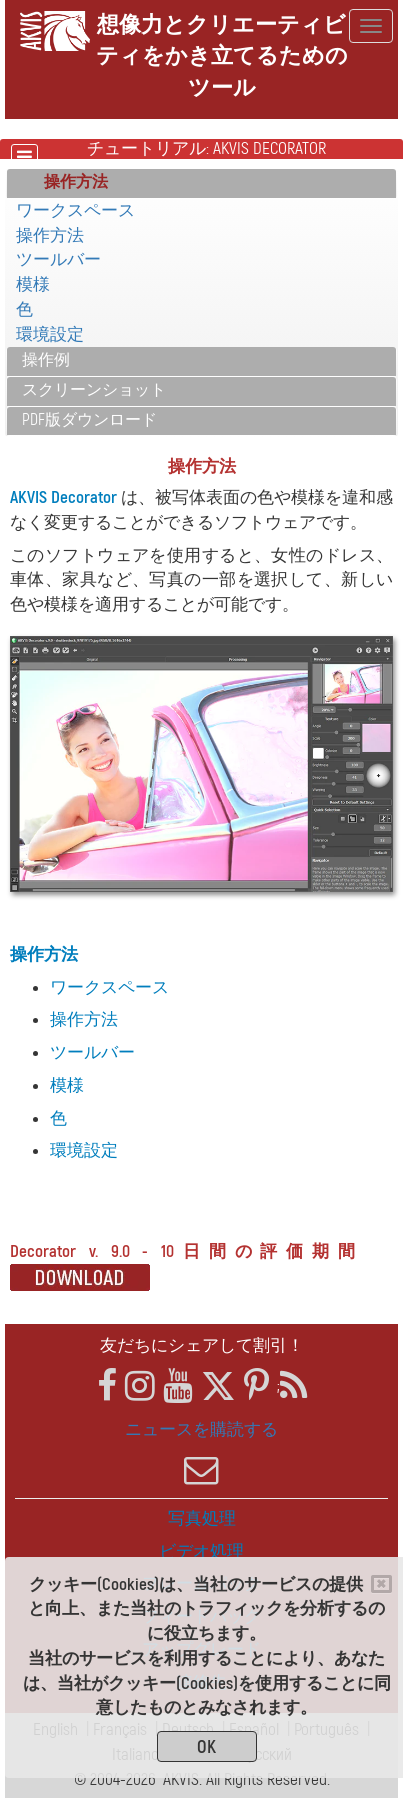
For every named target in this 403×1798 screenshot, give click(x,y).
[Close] (381, 1584)
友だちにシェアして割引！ (202, 1345)
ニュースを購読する (201, 1453)
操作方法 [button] (76, 182)
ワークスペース (75, 210)
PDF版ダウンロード (89, 420)
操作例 (46, 360)
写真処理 (202, 1518)
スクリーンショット (94, 390)
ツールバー (58, 259)
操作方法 (50, 235)
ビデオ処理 (201, 1551)
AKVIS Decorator (63, 497)
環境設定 (50, 334)
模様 (33, 284)
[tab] (201, 183)
